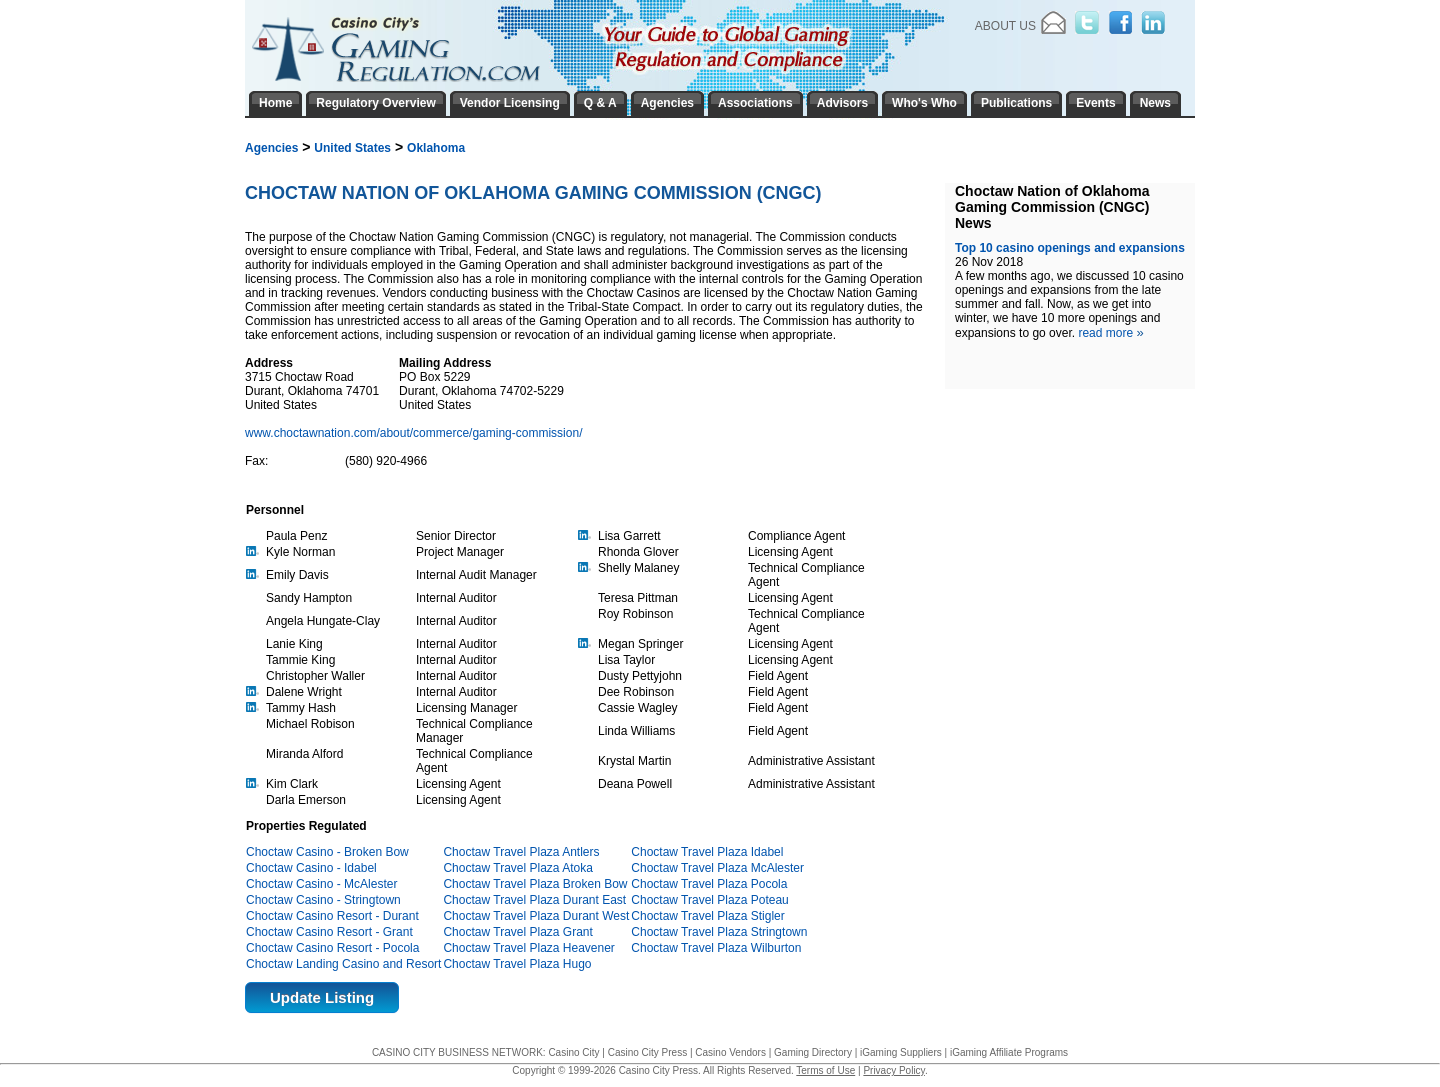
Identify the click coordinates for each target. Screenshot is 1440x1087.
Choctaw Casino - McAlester (321, 884)
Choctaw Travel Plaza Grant (517, 932)
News (1155, 103)
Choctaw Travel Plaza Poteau (709, 900)
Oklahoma (436, 148)
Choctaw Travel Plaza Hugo (517, 964)
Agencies (271, 148)
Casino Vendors (730, 1052)
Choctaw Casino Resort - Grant (329, 932)
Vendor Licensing (510, 103)
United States (352, 148)
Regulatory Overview (375, 103)
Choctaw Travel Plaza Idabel (707, 852)
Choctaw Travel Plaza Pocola (709, 884)
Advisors (842, 103)
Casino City (573, 1052)
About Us (1005, 26)
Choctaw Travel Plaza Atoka (517, 868)
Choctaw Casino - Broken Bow (327, 852)
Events (1095, 103)
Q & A (600, 103)
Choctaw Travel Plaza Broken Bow (535, 884)
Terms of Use (825, 1070)
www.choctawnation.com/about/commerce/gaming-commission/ (415, 433)
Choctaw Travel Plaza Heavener (528, 948)
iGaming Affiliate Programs (1009, 1052)
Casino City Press (647, 1052)
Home (275, 103)
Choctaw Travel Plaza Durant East (534, 900)
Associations (755, 103)
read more (1110, 333)
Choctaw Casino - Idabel (311, 868)
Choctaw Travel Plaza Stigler (707, 916)
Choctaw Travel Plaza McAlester (717, 868)
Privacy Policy (894, 1070)
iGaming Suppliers (901, 1052)
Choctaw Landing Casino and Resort (343, 964)
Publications (1016, 103)
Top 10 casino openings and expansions (1070, 248)
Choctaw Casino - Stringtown (323, 900)
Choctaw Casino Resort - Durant (332, 916)
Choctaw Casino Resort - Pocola (332, 948)
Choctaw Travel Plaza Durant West (536, 916)
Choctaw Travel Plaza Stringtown (719, 932)
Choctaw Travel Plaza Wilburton (716, 948)
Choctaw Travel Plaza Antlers (521, 852)
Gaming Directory (813, 1052)
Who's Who (924, 103)
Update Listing (322, 997)
